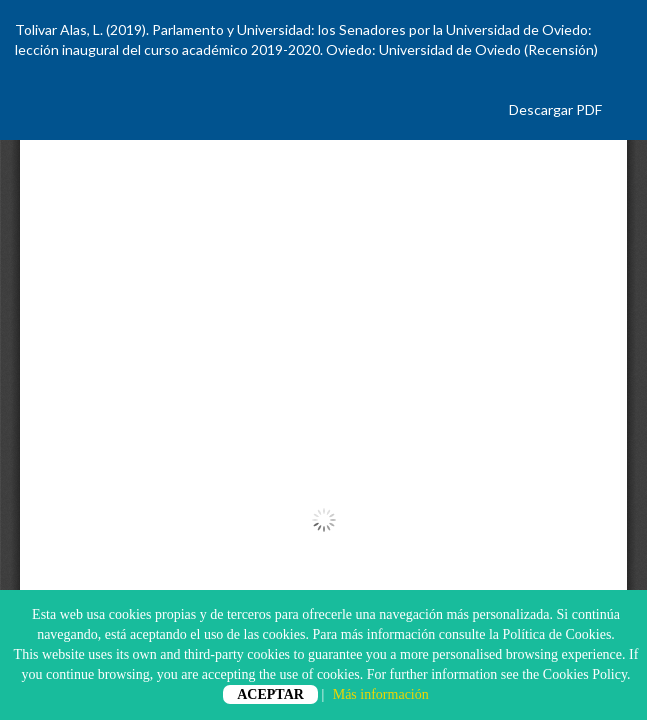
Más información (381, 694)
